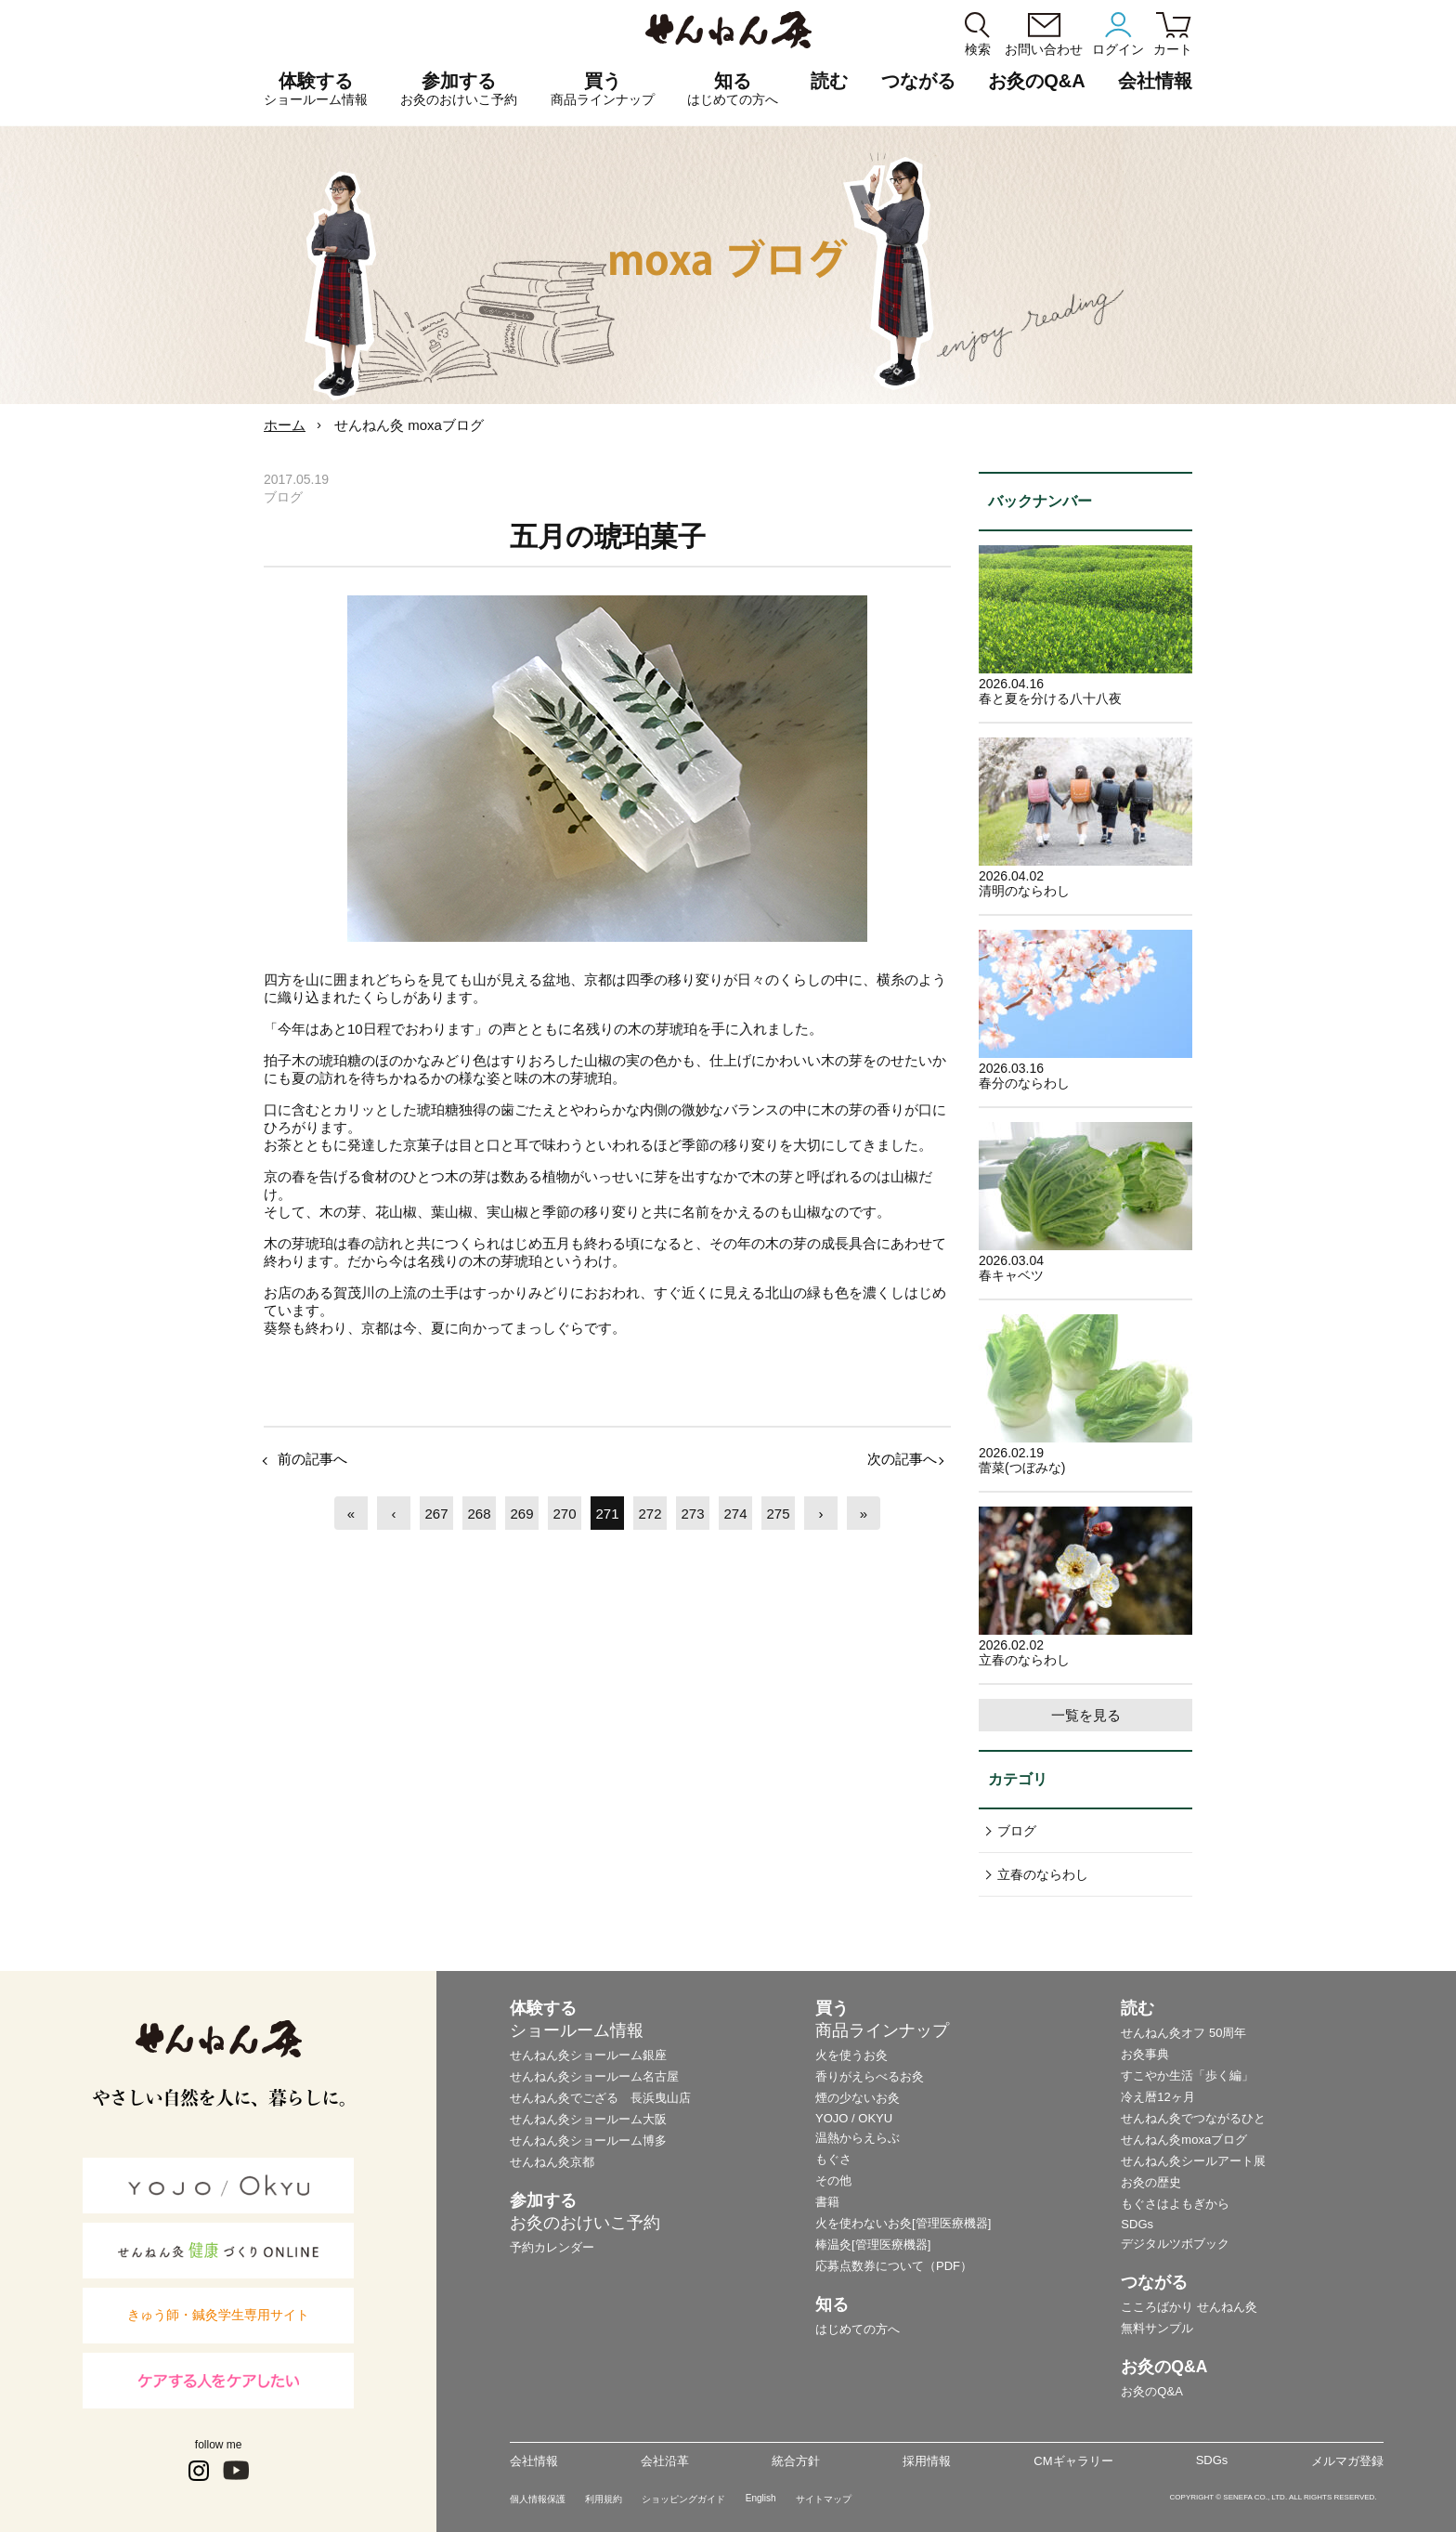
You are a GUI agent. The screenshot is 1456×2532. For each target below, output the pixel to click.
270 (564, 1513)
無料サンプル (1157, 2328)
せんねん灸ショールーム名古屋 (594, 2076)
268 (478, 1513)
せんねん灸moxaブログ (1184, 2140)
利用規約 (603, 2499)
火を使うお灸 (851, 2055)
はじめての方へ (857, 2329)
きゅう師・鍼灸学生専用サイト (218, 2314)
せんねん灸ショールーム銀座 (588, 2055)
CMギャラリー (1073, 2461)
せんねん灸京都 (552, 2162)
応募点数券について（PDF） (893, 2266)
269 (521, 1513)
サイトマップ (824, 2499)
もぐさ (833, 2159)
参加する (458, 89)
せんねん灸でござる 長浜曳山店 (600, 2098)
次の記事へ (902, 1459)
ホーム (285, 425)
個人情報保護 (538, 2499)
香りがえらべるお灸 (869, 2076)
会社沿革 (665, 2461)
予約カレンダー (552, 2247)
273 (692, 1513)
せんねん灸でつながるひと (1193, 2118)
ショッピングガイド (683, 2499)
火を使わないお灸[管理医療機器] (903, 2223)
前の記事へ (312, 1459)
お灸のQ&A (1036, 81)
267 (436, 1513)
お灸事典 (1145, 2054)
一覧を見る (1086, 1715)
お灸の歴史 (1151, 2182)
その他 (833, 2180)
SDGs (1137, 2224)
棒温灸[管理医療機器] (872, 2244)
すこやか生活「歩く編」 (1187, 2075)
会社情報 (534, 2461)
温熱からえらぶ (857, 2138)
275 (777, 1513)
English (761, 2498)
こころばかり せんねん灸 (1189, 2307)
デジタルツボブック (1175, 2244)
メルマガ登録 (1347, 2461)
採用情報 (927, 2461)
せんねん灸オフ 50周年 (1183, 2033)
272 (649, 1513)
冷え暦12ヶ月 (1157, 2097)
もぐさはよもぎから (1175, 2204)
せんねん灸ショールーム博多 (588, 2140)
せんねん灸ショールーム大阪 (588, 2119)
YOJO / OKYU (853, 2118)
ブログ (1016, 1830)
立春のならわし (1042, 1874)
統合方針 (796, 2461)
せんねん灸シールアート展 (1193, 2161)
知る (732, 89)
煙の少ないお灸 (857, 2098)
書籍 (827, 2202)
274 (735, 1513)
